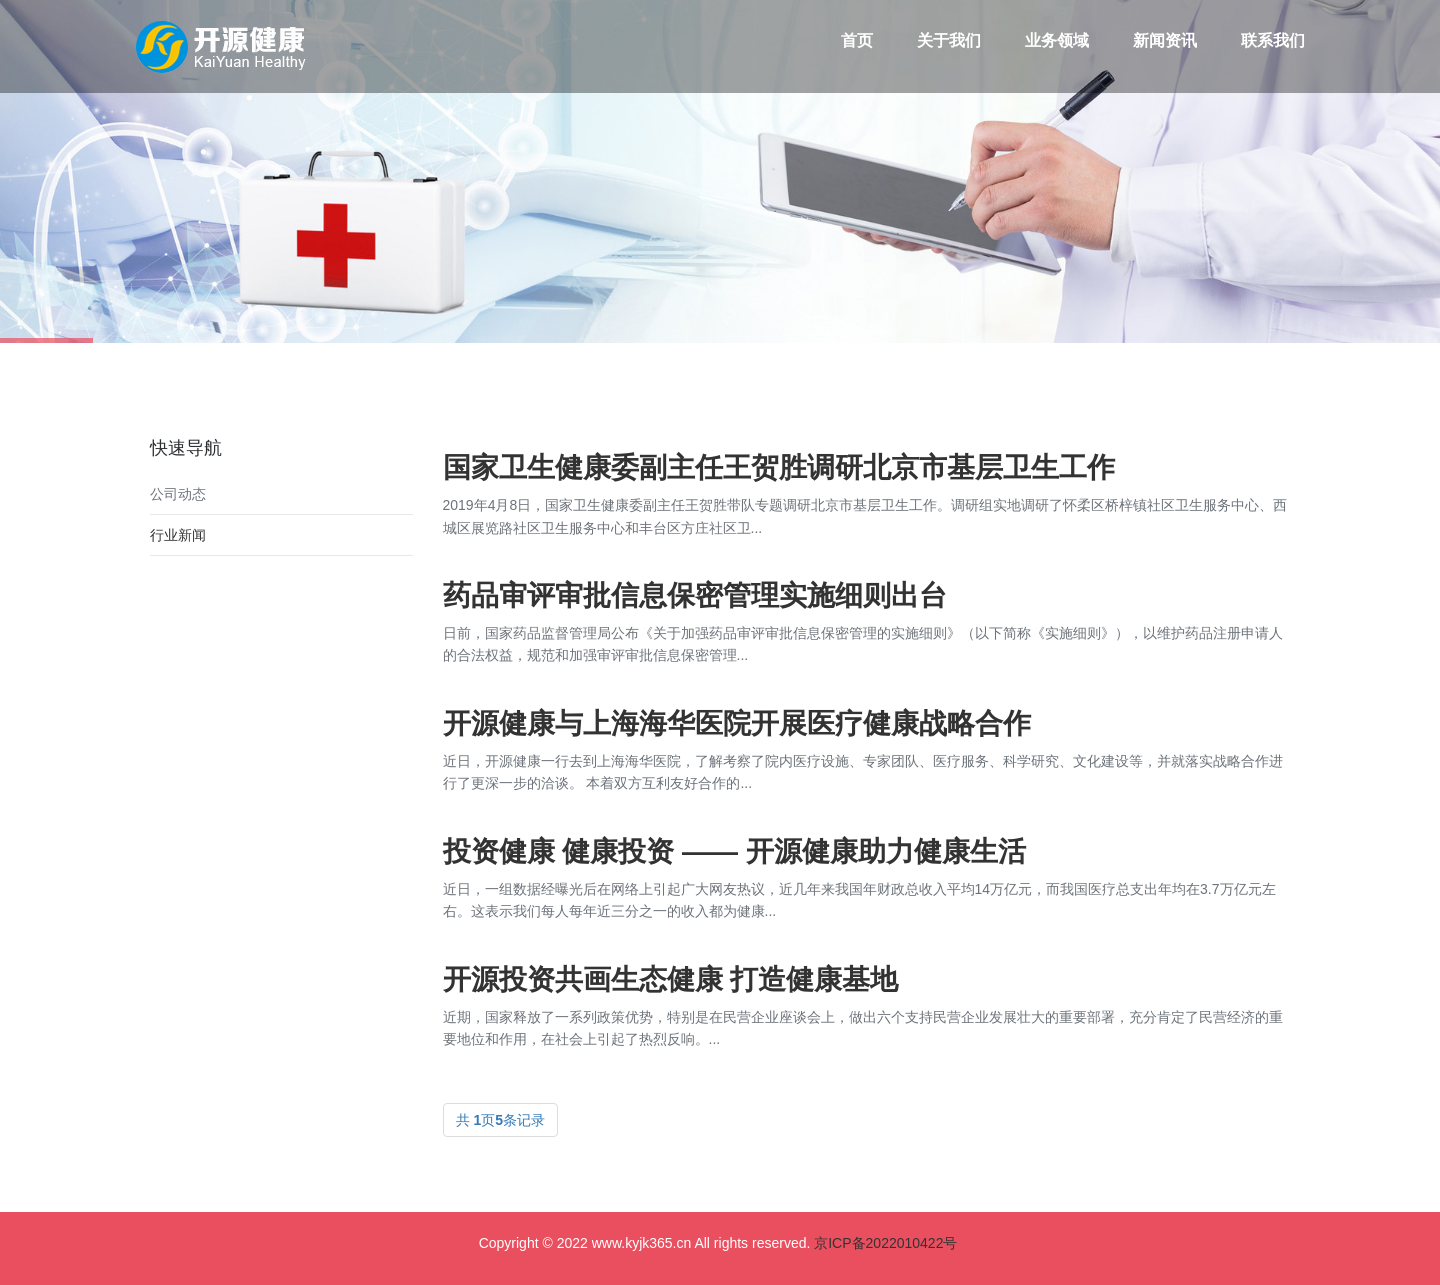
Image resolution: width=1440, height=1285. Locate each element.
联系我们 (1273, 40)
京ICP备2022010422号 (885, 1243)
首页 (857, 40)
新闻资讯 (1165, 40)
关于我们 (949, 40)
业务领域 (1057, 40)
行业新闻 (178, 535)
